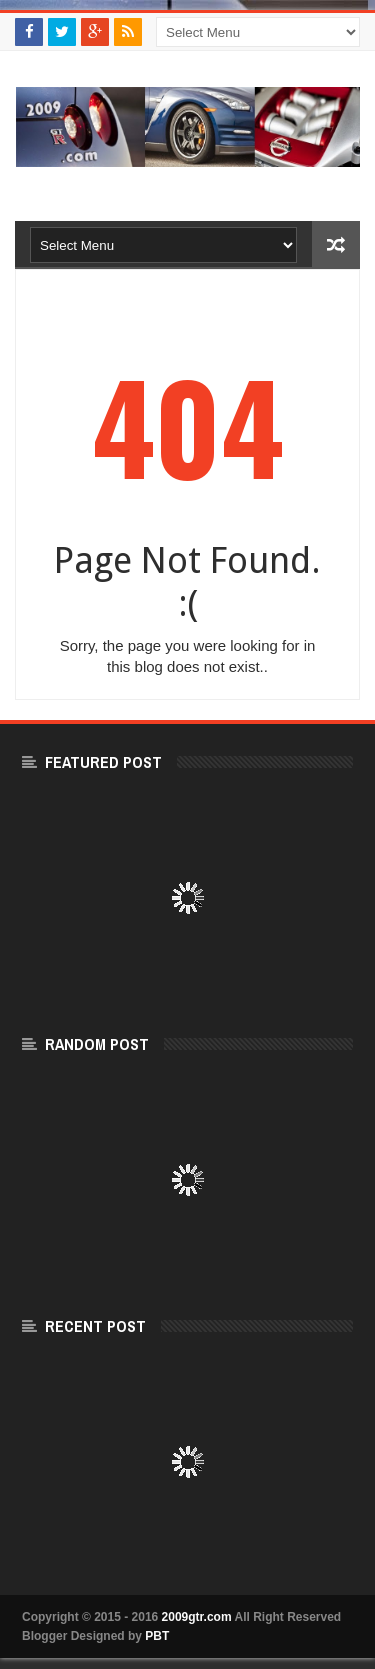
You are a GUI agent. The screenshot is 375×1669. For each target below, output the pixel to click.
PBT (157, 1636)
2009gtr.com (197, 1617)
